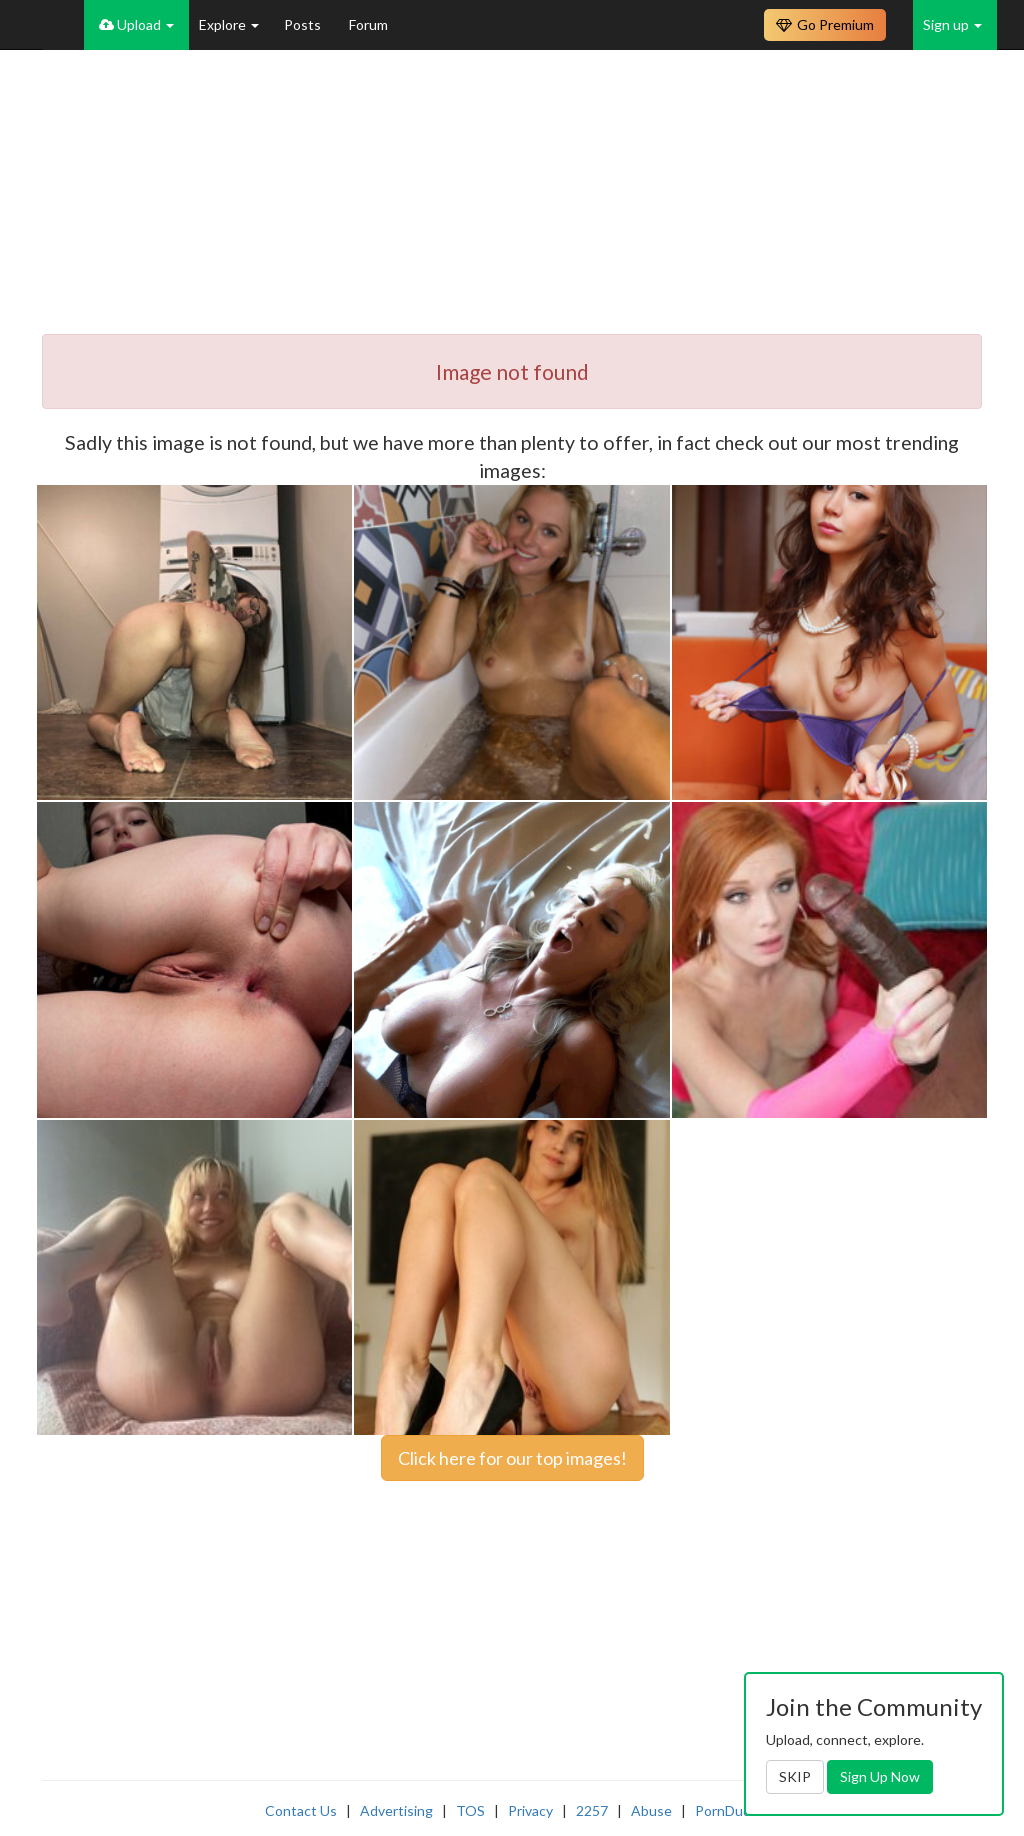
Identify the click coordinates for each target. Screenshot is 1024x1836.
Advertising (396, 1810)
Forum (368, 24)
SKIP (795, 1776)
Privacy (530, 1810)
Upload (136, 24)
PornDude (727, 1810)
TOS (470, 1810)
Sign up (952, 24)
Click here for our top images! (512, 1458)
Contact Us (301, 1810)
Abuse (651, 1810)
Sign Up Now (880, 1776)
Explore (229, 24)
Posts (304, 24)
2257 (592, 1810)
